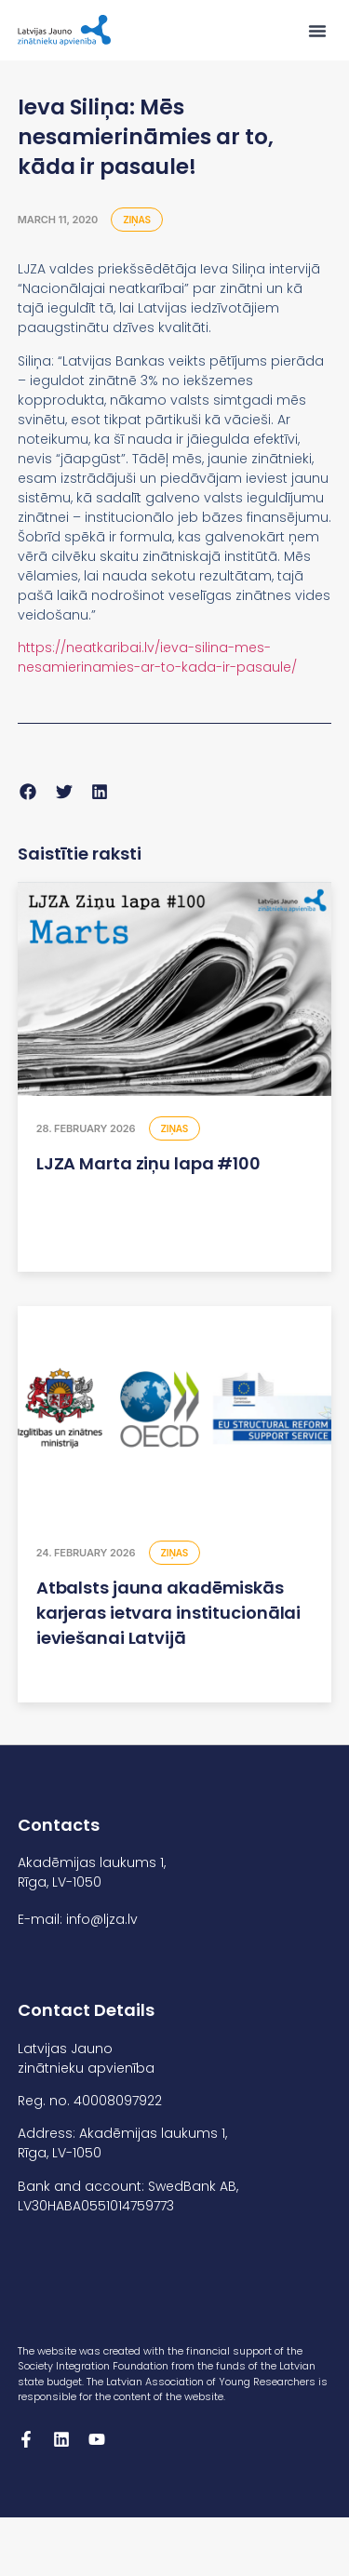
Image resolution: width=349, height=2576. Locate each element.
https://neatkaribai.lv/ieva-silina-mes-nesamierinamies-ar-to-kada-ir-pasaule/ (157, 657)
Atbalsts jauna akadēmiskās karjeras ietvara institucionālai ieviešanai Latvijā (168, 1612)
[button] (317, 31)
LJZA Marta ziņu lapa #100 (148, 1163)
